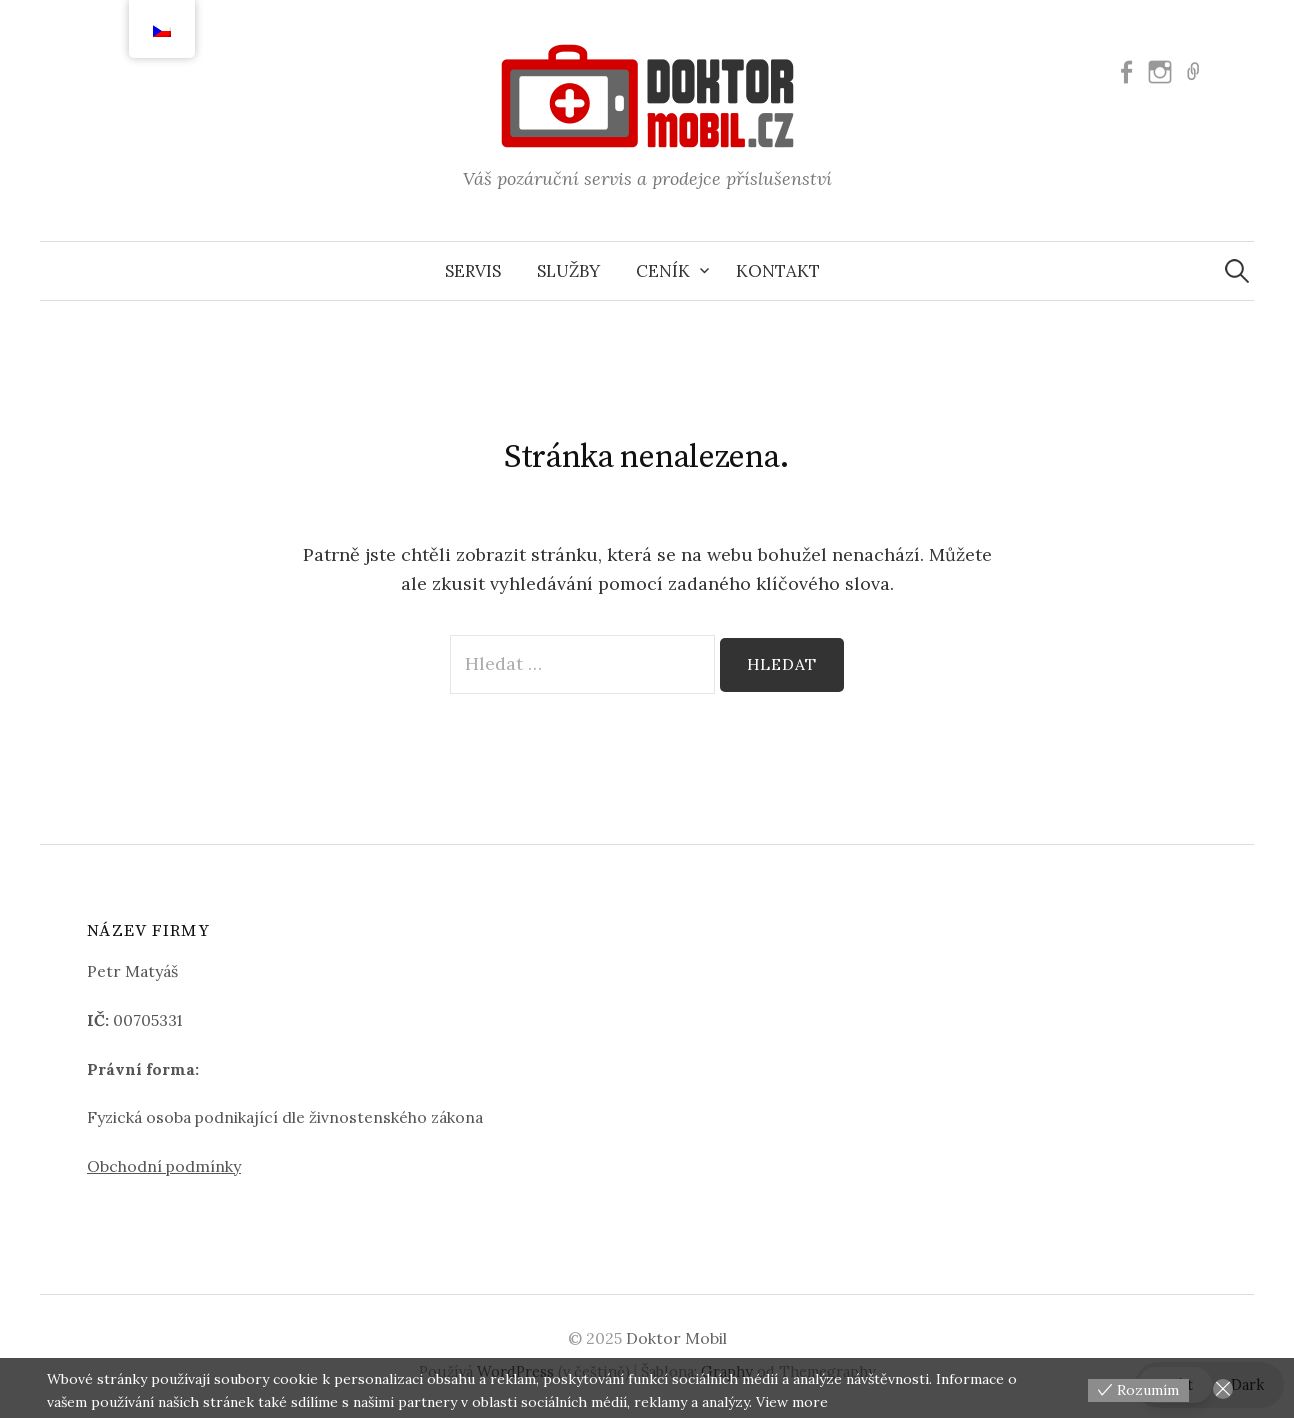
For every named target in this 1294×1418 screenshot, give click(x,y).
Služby (568, 271)
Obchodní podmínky (164, 1166)
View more (792, 1402)
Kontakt (778, 271)
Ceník (663, 271)
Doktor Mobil (676, 1338)
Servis (473, 271)
